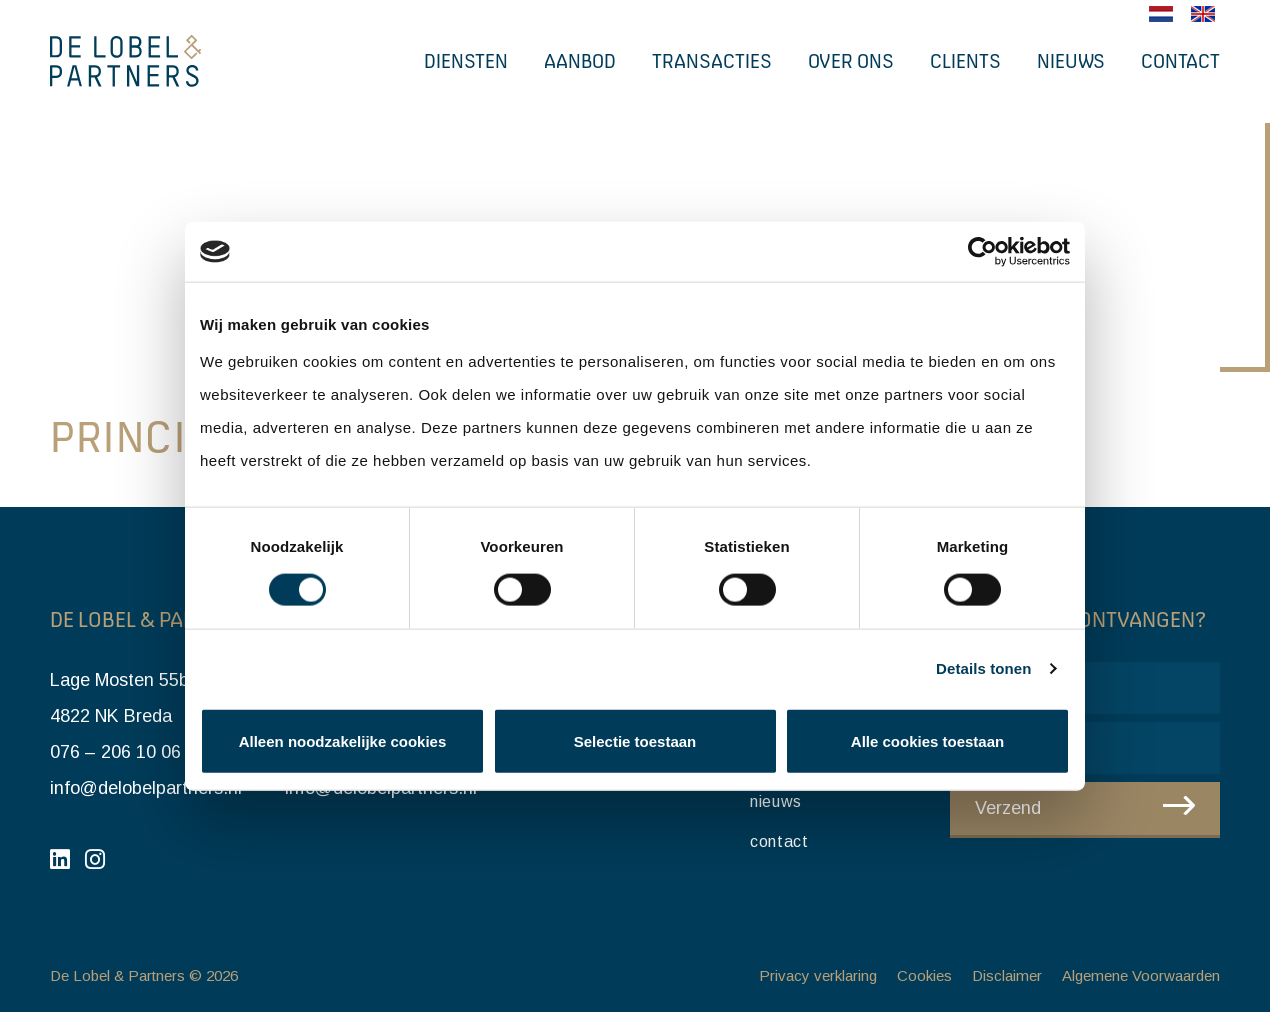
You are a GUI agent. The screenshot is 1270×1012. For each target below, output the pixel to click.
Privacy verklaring (818, 975)
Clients (965, 61)
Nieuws (1071, 61)
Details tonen (983, 668)
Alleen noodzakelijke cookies (343, 740)
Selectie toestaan (635, 740)
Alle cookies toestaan (927, 740)
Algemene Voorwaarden (1141, 975)
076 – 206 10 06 (115, 752)
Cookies (924, 975)
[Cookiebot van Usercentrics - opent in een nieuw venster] (982, 252)
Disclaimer (1007, 975)
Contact (1180, 61)
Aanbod (580, 61)
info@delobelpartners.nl (146, 788)
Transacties (712, 61)
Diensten (466, 61)
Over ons (851, 61)
